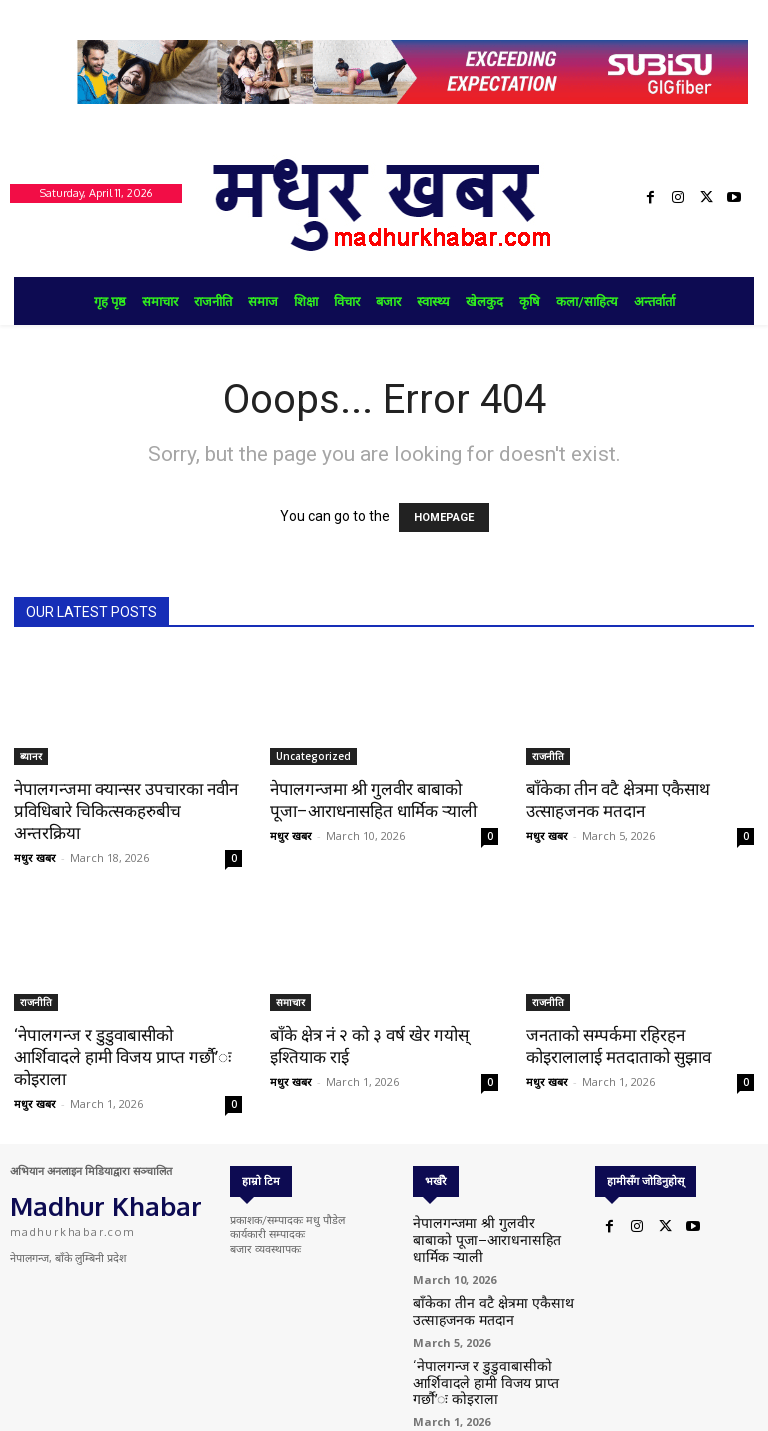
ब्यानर (31, 756)
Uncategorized (313, 756)
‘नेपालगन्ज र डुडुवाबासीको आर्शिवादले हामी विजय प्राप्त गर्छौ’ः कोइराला (122, 1057)
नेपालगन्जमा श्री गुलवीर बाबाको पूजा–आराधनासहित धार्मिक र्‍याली (489, 1230)
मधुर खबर (35, 857)
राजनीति (548, 756)
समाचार (290, 1002)
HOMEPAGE (444, 517)
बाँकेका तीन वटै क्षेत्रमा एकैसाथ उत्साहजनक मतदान (474, 1288)
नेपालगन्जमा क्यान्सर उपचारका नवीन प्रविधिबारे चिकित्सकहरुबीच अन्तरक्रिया (126, 811)
